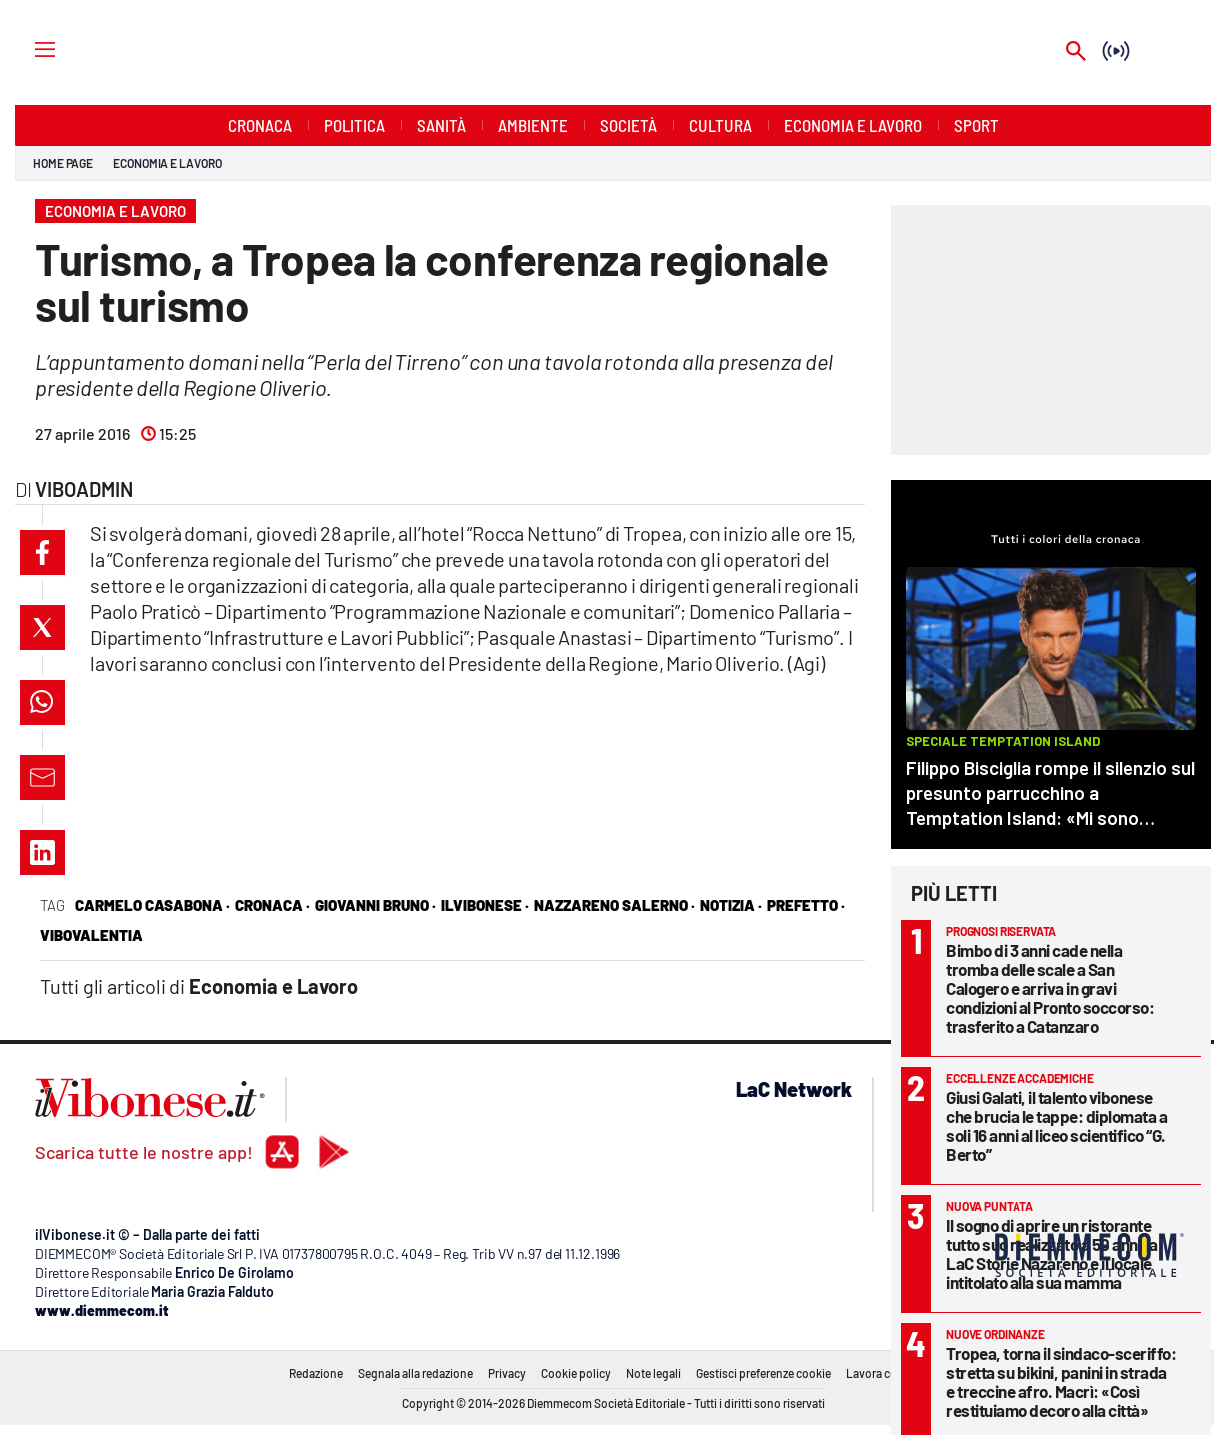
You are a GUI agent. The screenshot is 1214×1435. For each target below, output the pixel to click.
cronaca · (272, 905)
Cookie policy (576, 1373)
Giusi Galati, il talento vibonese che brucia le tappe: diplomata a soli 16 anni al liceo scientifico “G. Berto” (1056, 1125)
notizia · (731, 905)
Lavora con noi (884, 1373)
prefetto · (806, 905)
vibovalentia (91, 935)
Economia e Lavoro (167, 163)
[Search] (1076, 52)
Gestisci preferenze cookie (763, 1373)
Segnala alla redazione (415, 1373)
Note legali (653, 1373)
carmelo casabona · (152, 905)
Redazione (316, 1373)
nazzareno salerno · (614, 905)
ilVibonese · (485, 905)
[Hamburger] (26, 48)
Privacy (507, 1373)
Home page (63, 163)
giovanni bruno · (375, 905)
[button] (42, 552)
